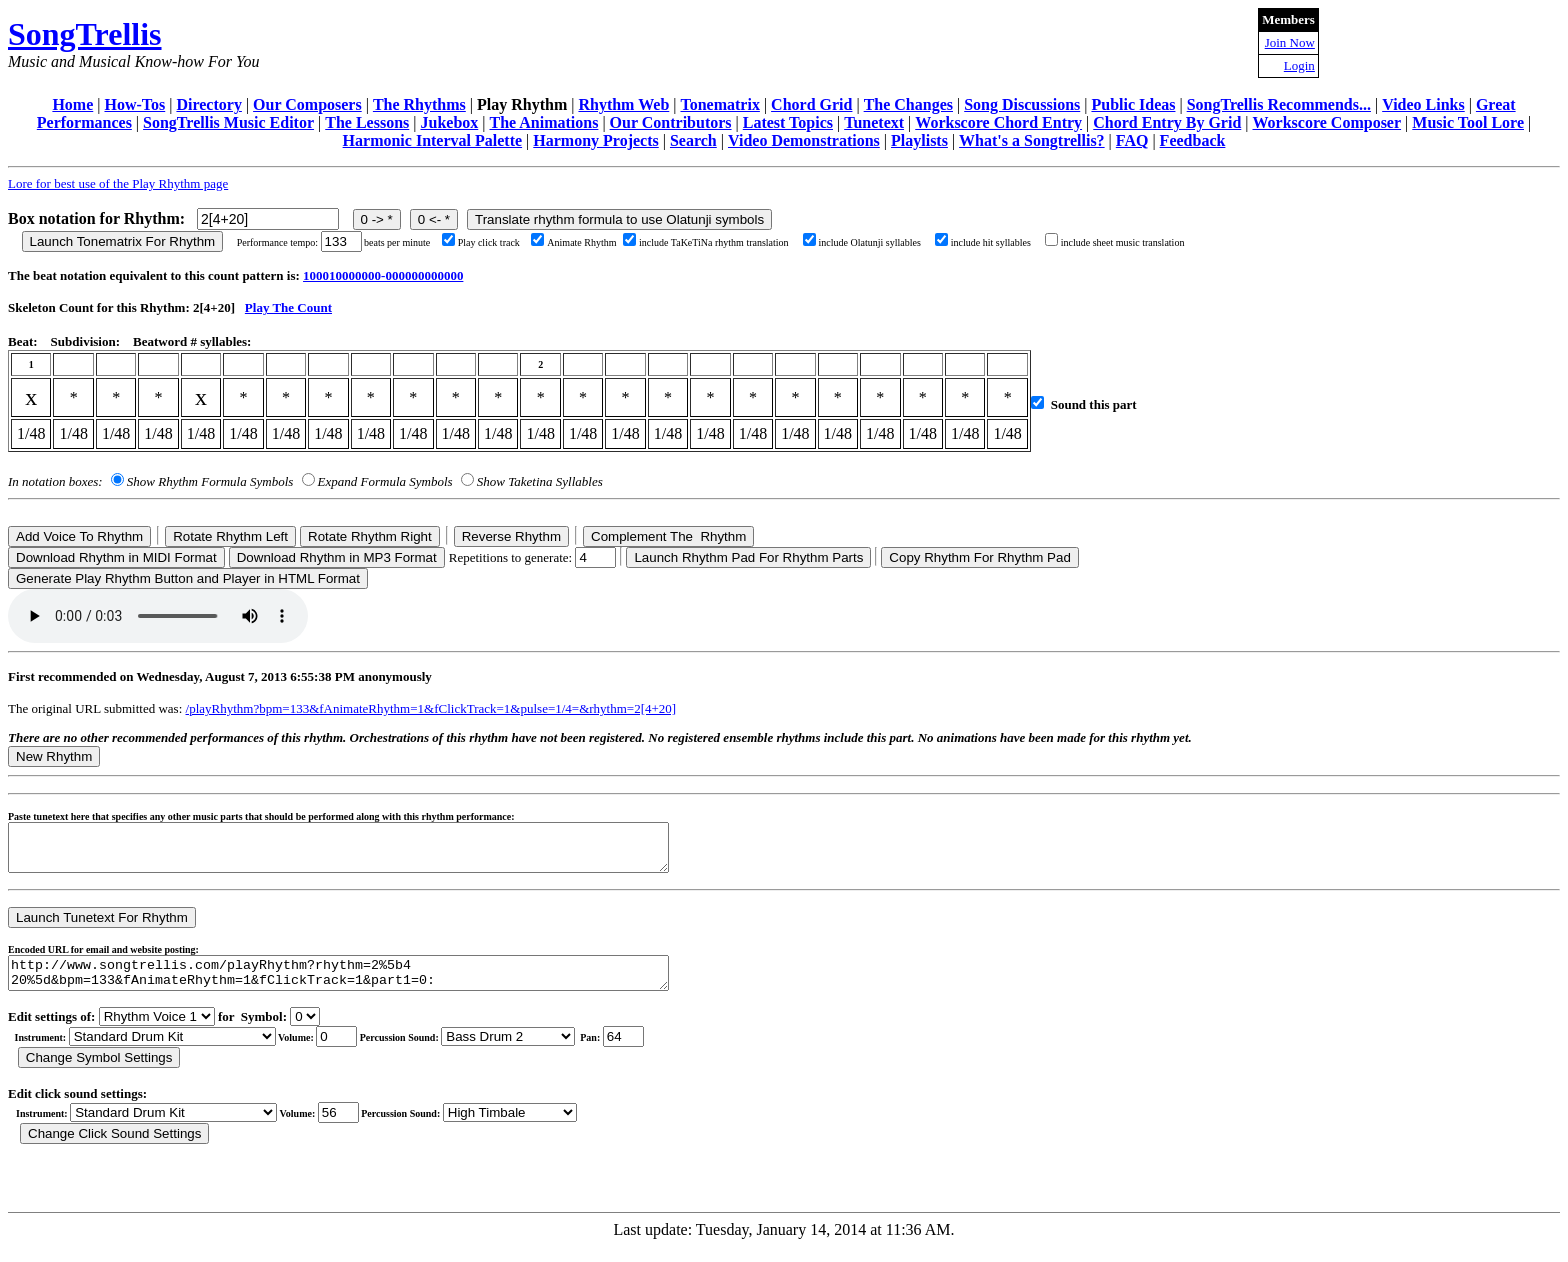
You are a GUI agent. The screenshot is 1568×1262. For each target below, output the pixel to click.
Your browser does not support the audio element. (158, 616)
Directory (208, 104)
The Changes (908, 104)
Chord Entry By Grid (1167, 122)
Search (693, 140)
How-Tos (134, 104)
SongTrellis (85, 34)
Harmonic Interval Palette (433, 140)
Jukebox (449, 122)
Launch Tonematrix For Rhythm (123, 241)
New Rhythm (54, 756)
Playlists (919, 140)
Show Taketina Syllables (540, 481)
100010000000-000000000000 (383, 275)
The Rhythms (419, 104)
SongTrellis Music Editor (228, 122)
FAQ (1132, 140)
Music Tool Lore (1468, 122)
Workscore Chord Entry (998, 122)
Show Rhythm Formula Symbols (210, 481)
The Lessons (367, 122)
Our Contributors (671, 122)
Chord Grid (811, 104)
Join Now (1290, 42)
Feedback (1193, 140)
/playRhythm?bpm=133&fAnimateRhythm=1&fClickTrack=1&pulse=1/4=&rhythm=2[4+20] (431, 708)
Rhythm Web (623, 104)
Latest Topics (788, 122)
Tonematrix (719, 104)
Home (72, 104)
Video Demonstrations (804, 140)
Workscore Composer (1327, 122)
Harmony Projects (595, 140)
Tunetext (874, 122)
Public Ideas (1133, 104)
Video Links (1423, 104)
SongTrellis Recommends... (1279, 104)
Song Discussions (1022, 104)
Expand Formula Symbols (385, 481)
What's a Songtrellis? (1032, 140)
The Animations (543, 122)
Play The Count (288, 307)
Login (1299, 65)
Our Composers (307, 104)
